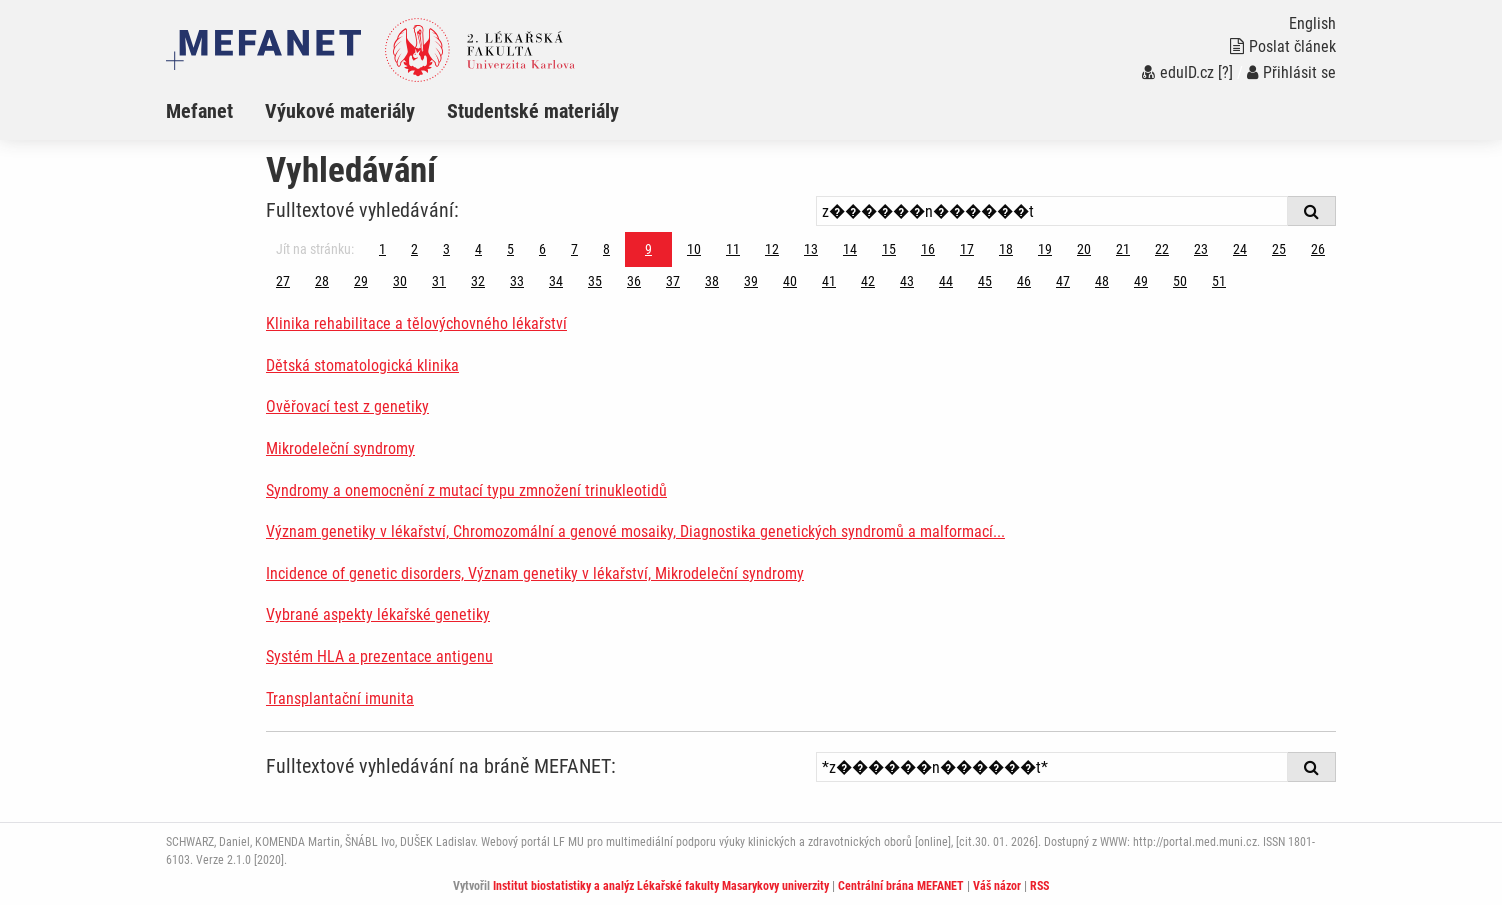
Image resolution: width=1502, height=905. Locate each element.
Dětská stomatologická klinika (362, 365)
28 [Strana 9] (322, 281)
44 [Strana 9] (946, 281)
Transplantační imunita (340, 698)
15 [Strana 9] (889, 249)
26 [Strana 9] (1318, 249)
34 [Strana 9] (556, 281)
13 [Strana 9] (811, 249)
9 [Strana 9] (648, 249)
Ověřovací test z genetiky (347, 406)
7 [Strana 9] (574, 249)
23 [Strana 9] (1201, 249)
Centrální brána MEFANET (901, 886)
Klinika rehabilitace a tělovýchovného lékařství (416, 323)
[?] (1225, 72)
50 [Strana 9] (1180, 281)
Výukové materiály (340, 111)
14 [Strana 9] (850, 249)
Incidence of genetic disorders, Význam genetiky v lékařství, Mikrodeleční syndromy (535, 573)
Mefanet (199, 111)
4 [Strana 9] (478, 249)
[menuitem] (215, 111)
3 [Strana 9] (446, 249)
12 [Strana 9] (772, 249)
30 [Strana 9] (400, 281)
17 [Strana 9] (967, 249)
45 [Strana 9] (985, 281)
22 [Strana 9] (1162, 249)
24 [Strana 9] (1240, 249)
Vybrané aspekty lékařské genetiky (378, 614)
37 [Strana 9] (673, 281)
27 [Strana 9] (283, 281)
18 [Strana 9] (1006, 249)
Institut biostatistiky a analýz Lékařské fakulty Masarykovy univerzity (661, 886)
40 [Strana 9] (790, 281)
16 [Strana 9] (928, 249)
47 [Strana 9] (1063, 281)
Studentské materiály (533, 111)
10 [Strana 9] (694, 249)
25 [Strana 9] (1279, 249)
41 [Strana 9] (829, 281)
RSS (1039, 886)
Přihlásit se (1291, 72)
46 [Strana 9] (1024, 281)
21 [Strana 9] (1123, 249)
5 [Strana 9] (510, 249)
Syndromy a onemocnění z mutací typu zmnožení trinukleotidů (466, 490)
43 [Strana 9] (907, 281)
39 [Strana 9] (751, 281)
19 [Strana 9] (1045, 249)
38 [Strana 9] (712, 281)
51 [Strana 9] (1219, 281)
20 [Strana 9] (1084, 249)
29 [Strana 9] (361, 281)
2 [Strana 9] (414, 249)
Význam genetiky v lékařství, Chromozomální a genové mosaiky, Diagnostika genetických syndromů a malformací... (635, 531)
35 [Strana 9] (595, 281)
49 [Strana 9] (1141, 281)
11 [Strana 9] (733, 249)
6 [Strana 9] (542, 249)
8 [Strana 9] (606, 249)
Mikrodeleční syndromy (340, 448)
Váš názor (997, 886)
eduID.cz (1178, 72)
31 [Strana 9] (439, 281)
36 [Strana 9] (634, 281)
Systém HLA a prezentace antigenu (379, 656)
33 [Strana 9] (517, 281)
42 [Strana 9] (868, 281)
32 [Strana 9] (478, 281)
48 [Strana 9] (1102, 281)
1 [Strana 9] (382, 249)
